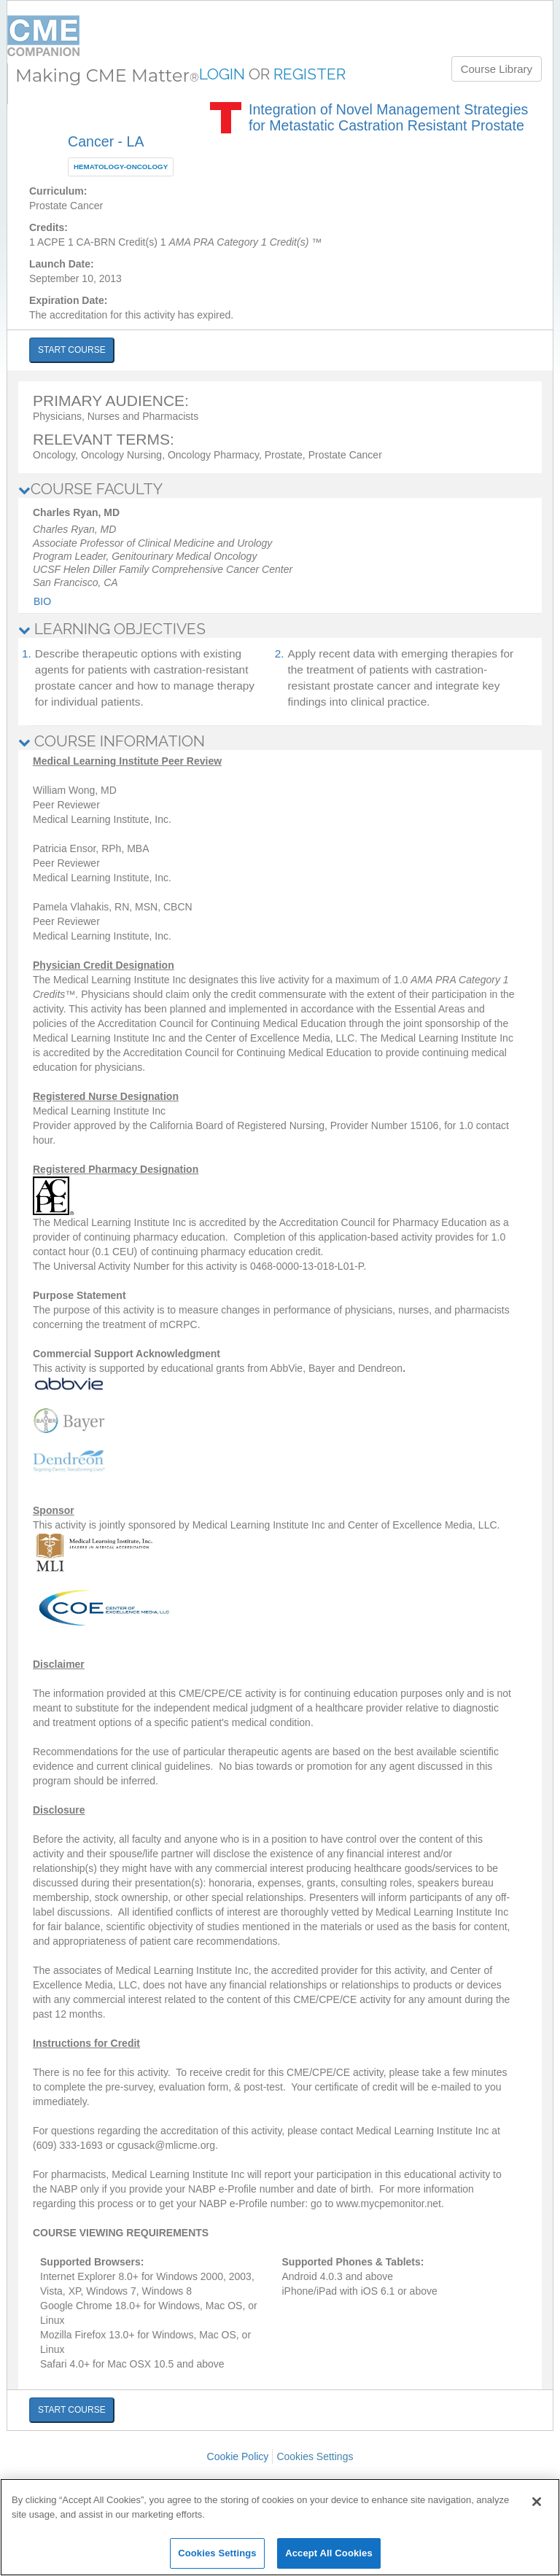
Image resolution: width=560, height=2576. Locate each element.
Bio (42, 601)
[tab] (280, 489)
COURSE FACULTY (90, 489)
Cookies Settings (314, 2456)
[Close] (537, 2502)
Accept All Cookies (329, 2553)
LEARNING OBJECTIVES (112, 629)
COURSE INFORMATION (111, 741)
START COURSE (72, 350)
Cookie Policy (238, 2456)
